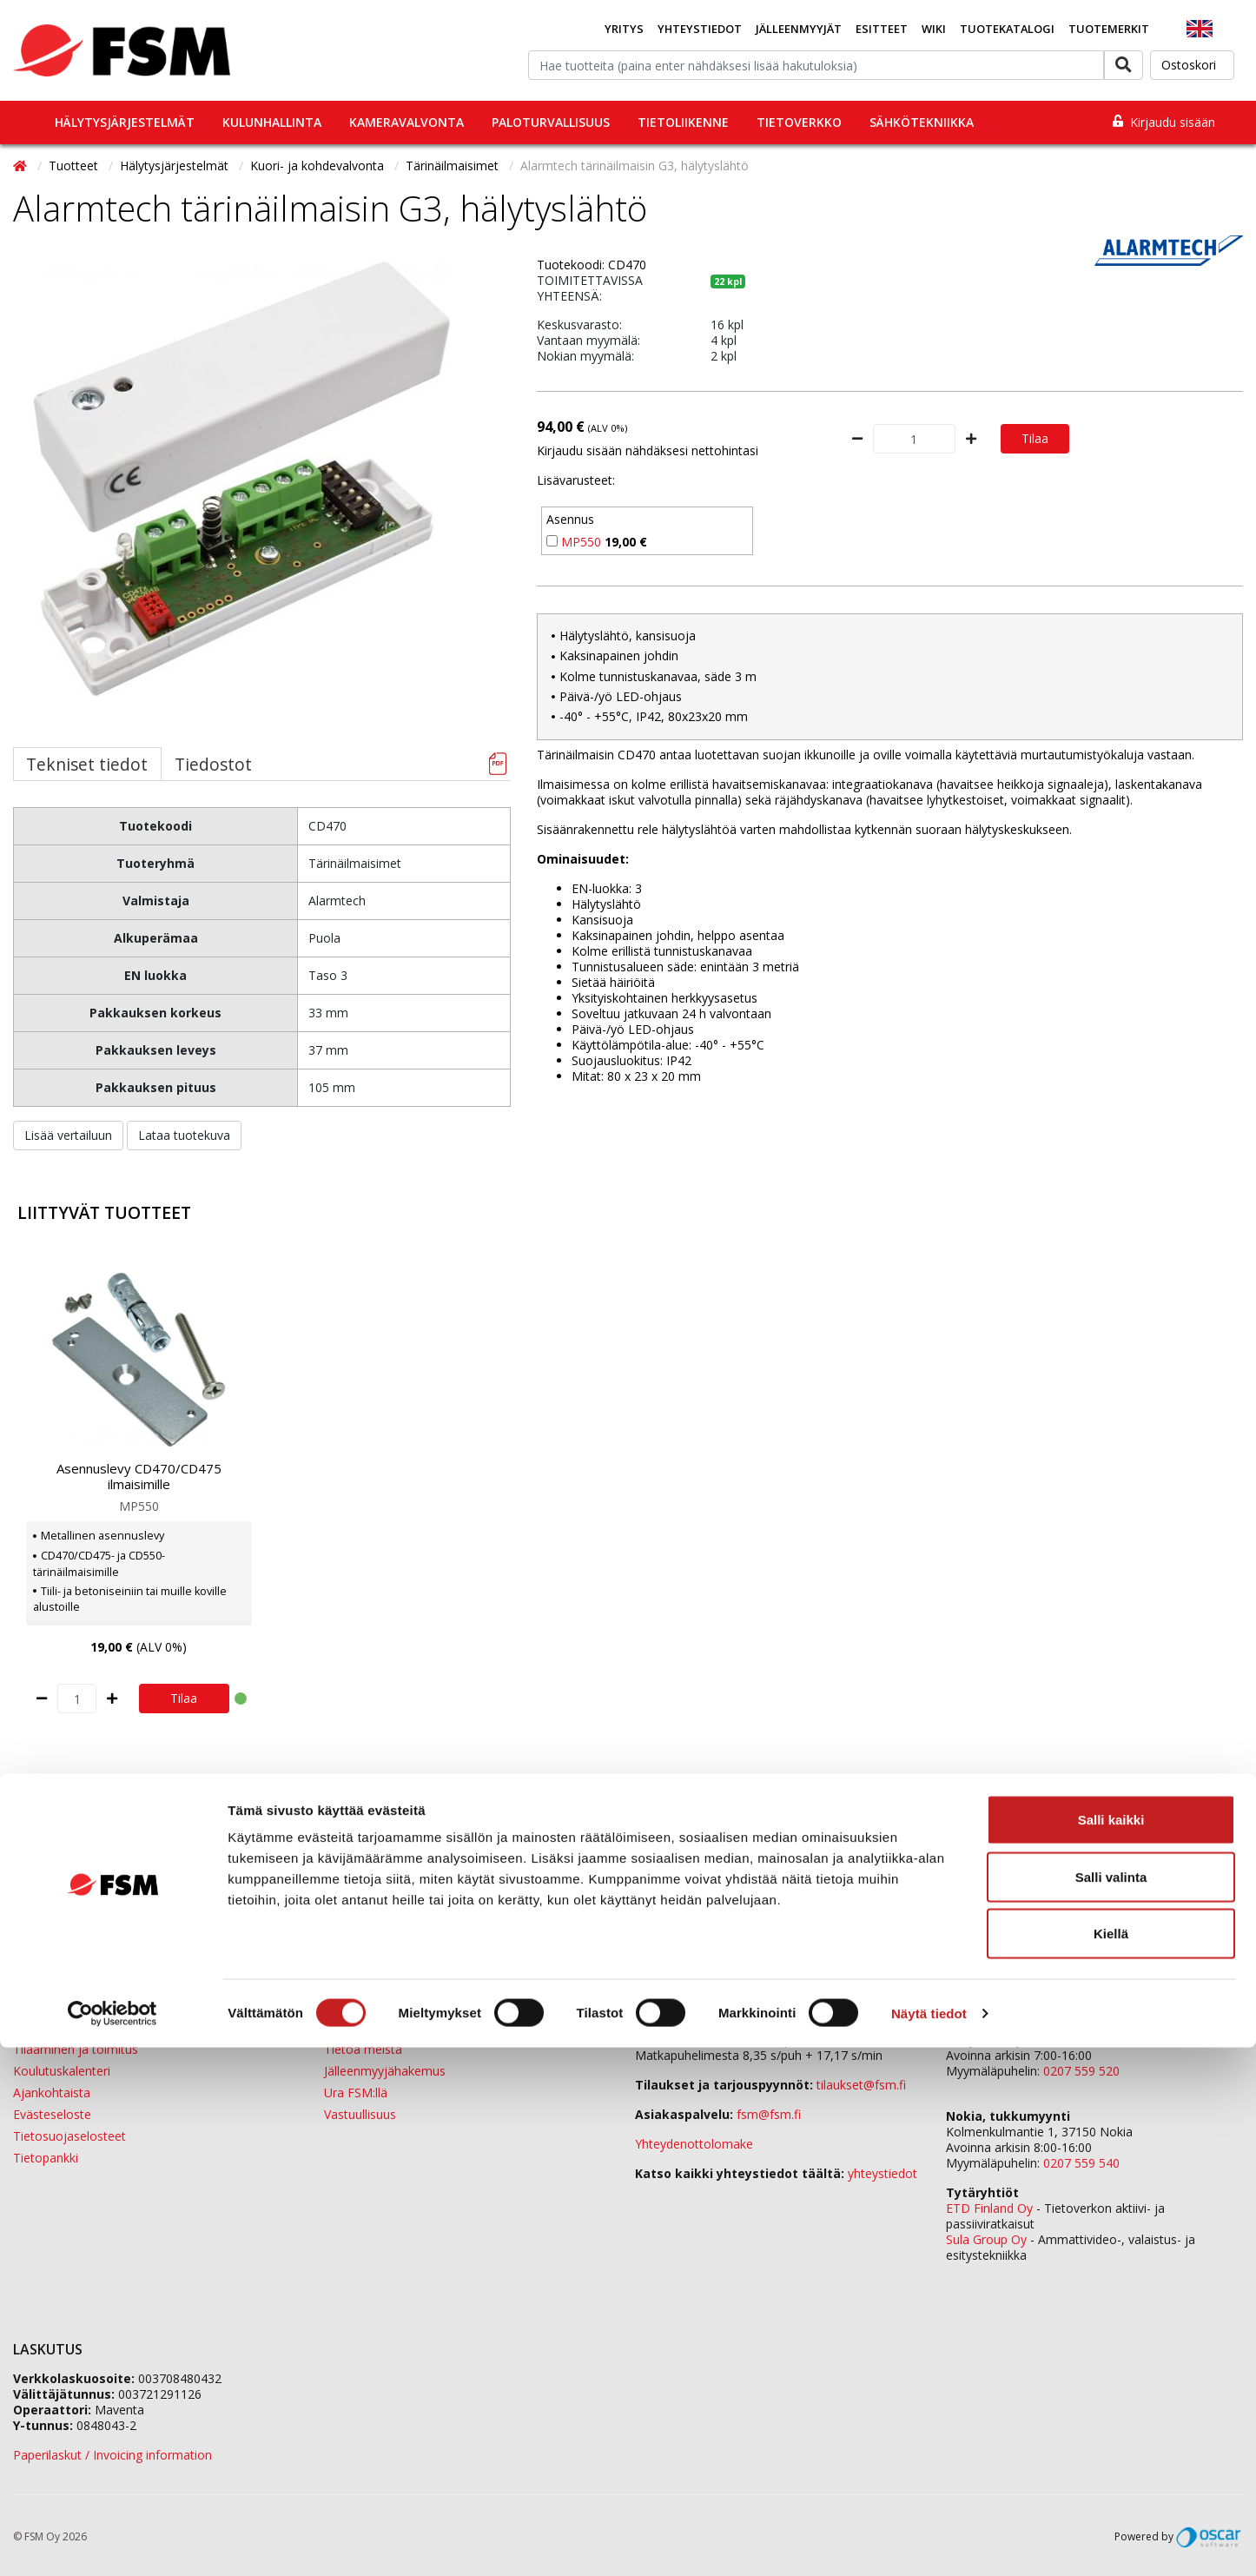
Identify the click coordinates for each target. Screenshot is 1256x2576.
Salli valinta (1111, 2405)
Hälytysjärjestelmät (125, 122)
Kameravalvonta (406, 122)
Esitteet (882, 28)
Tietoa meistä (363, 2049)
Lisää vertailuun (68, 1135)
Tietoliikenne (683, 122)
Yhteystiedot (700, 28)
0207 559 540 (1081, 2163)
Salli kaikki (1111, 2348)
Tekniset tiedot (87, 764)
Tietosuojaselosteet (69, 2136)
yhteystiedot (882, 2173)
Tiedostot (213, 764)
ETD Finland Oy (989, 2208)
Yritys (624, 28)
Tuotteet (75, 165)
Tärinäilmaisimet (454, 165)
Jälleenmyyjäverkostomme (87, 2027)
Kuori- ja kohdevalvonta (318, 165)
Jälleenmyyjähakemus (385, 2071)
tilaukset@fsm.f (861, 2084)
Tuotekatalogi (1007, 28)
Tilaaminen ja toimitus (75, 2049)
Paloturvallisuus (551, 122)
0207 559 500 (722, 2024)
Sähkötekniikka (921, 122)
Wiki (934, 28)
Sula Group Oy (986, 2239)
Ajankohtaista (51, 2092)
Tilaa (1034, 438)
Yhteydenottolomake (694, 2144)
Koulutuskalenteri (61, 2071)
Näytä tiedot (929, 2541)
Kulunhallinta (271, 122)
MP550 (581, 541)
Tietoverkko (799, 122)
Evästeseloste (52, 2114)
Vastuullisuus (360, 2114)
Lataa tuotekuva (184, 1135)
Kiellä (1111, 2461)
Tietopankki (45, 2157)
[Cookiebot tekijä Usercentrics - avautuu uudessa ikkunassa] (112, 2542)
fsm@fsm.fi (769, 2114)
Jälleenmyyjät (799, 28)
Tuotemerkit (1108, 28)
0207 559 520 (1081, 2071)
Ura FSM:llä (355, 2092)
